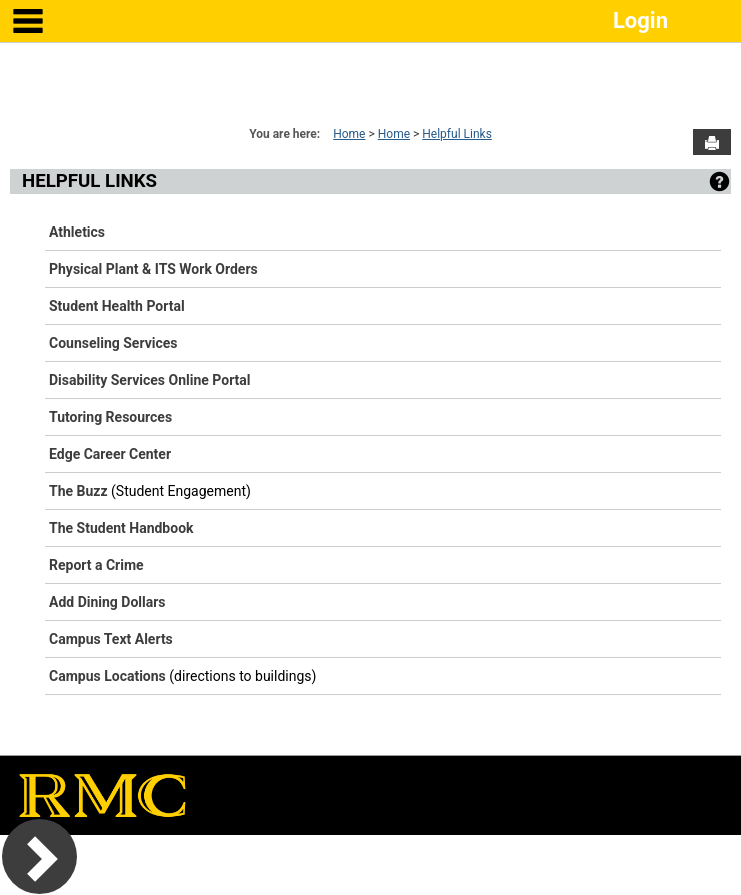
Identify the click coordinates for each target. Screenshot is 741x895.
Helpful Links (457, 134)
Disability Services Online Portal (150, 380)
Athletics (77, 232)
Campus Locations (107, 676)
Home (349, 134)
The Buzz (78, 491)
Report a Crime (96, 565)
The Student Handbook (121, 528)
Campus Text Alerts (111, 639)
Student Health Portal (117, 306)
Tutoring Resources (110, 417)
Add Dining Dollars (107, 602)
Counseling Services (113, 343)
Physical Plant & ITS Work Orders (153, 269)
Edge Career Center (110, 454)
